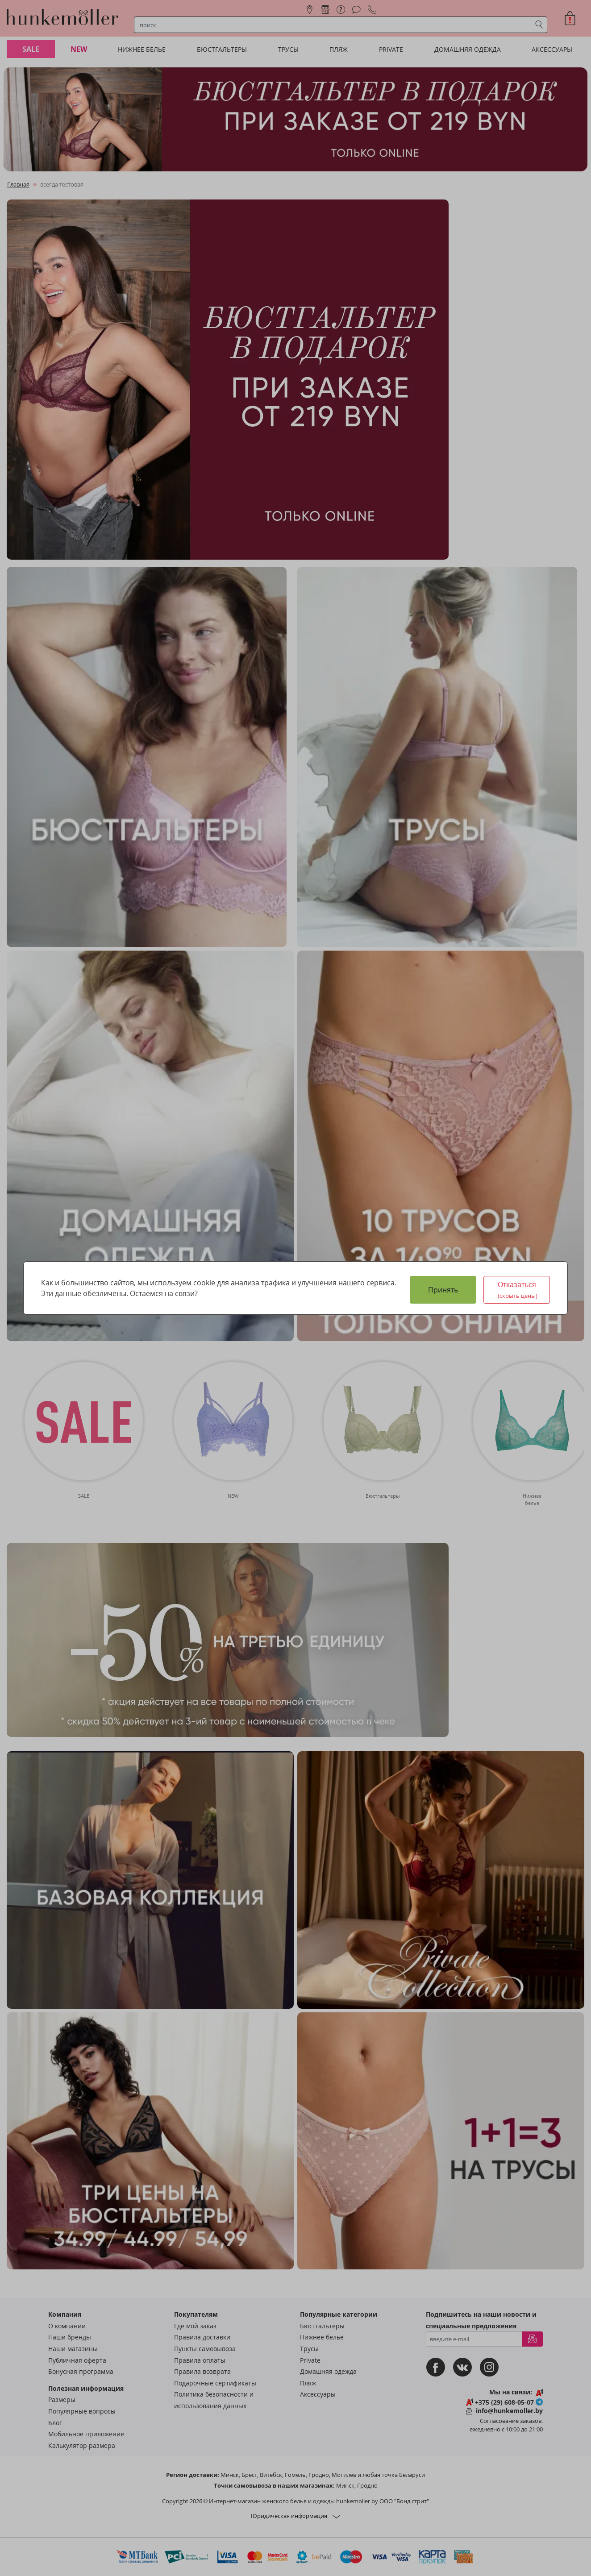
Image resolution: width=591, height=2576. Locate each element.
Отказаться (518, 1290)
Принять (443, 1290)
